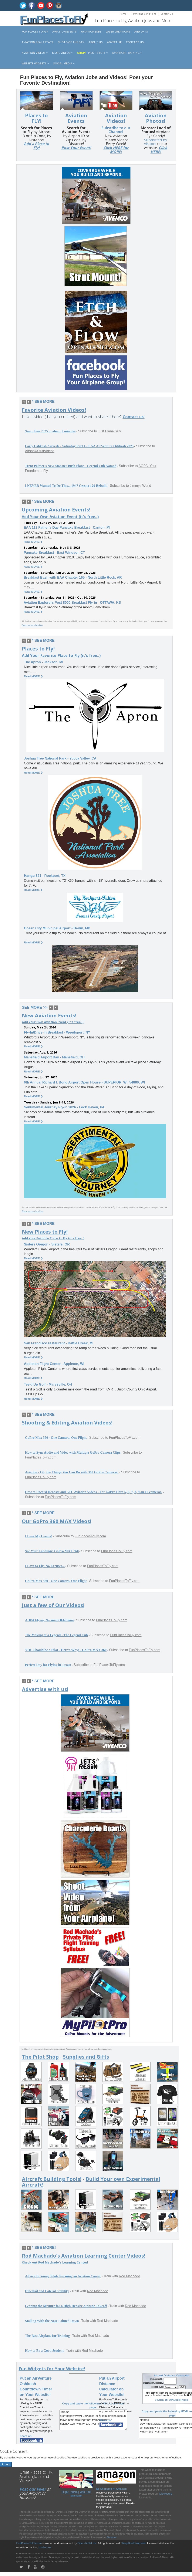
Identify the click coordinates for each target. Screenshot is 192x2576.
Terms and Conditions (143, 13)
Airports (141, 31)
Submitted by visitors (155, 141)
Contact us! (135, 42)
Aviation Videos (35, 53)
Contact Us (167, 13)
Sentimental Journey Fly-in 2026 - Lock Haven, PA (64, 1107)
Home (123, 13)
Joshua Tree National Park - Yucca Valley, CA (60, 758)
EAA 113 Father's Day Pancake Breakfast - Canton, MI (67, 527)
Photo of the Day (71, 42)
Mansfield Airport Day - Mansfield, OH (54, 1057)
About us (95, 42)
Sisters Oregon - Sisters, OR (47, 1244)
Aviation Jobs (91, 31)
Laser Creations (118, 31)
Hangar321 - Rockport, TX (45, 876)
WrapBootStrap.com (133, 2543)
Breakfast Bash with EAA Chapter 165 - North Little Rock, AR (73, 577)
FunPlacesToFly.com (29, 2543)
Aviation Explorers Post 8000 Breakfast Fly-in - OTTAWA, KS (72, 602)
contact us (44, 2547)
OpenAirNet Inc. (87, 2543)
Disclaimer (112, 2537)
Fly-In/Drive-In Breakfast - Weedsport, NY (57, 1032)
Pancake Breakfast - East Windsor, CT (54, 552)
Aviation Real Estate (37, 42)
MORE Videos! (62, 53)
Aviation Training (127, 53)
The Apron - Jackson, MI (43, 662)
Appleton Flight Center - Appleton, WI (54, 1364)
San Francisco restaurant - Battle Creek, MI (58, 1343)
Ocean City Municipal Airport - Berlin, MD (57, 928)
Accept (6, 2464)
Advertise (114, 42)
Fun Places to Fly (35, 31)
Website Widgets (35, 63)
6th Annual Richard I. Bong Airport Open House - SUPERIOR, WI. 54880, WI (84, 1082)
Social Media (64, 63)
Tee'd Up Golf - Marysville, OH (48, 1384)
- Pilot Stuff (92, 53)
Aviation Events (64, 31)
